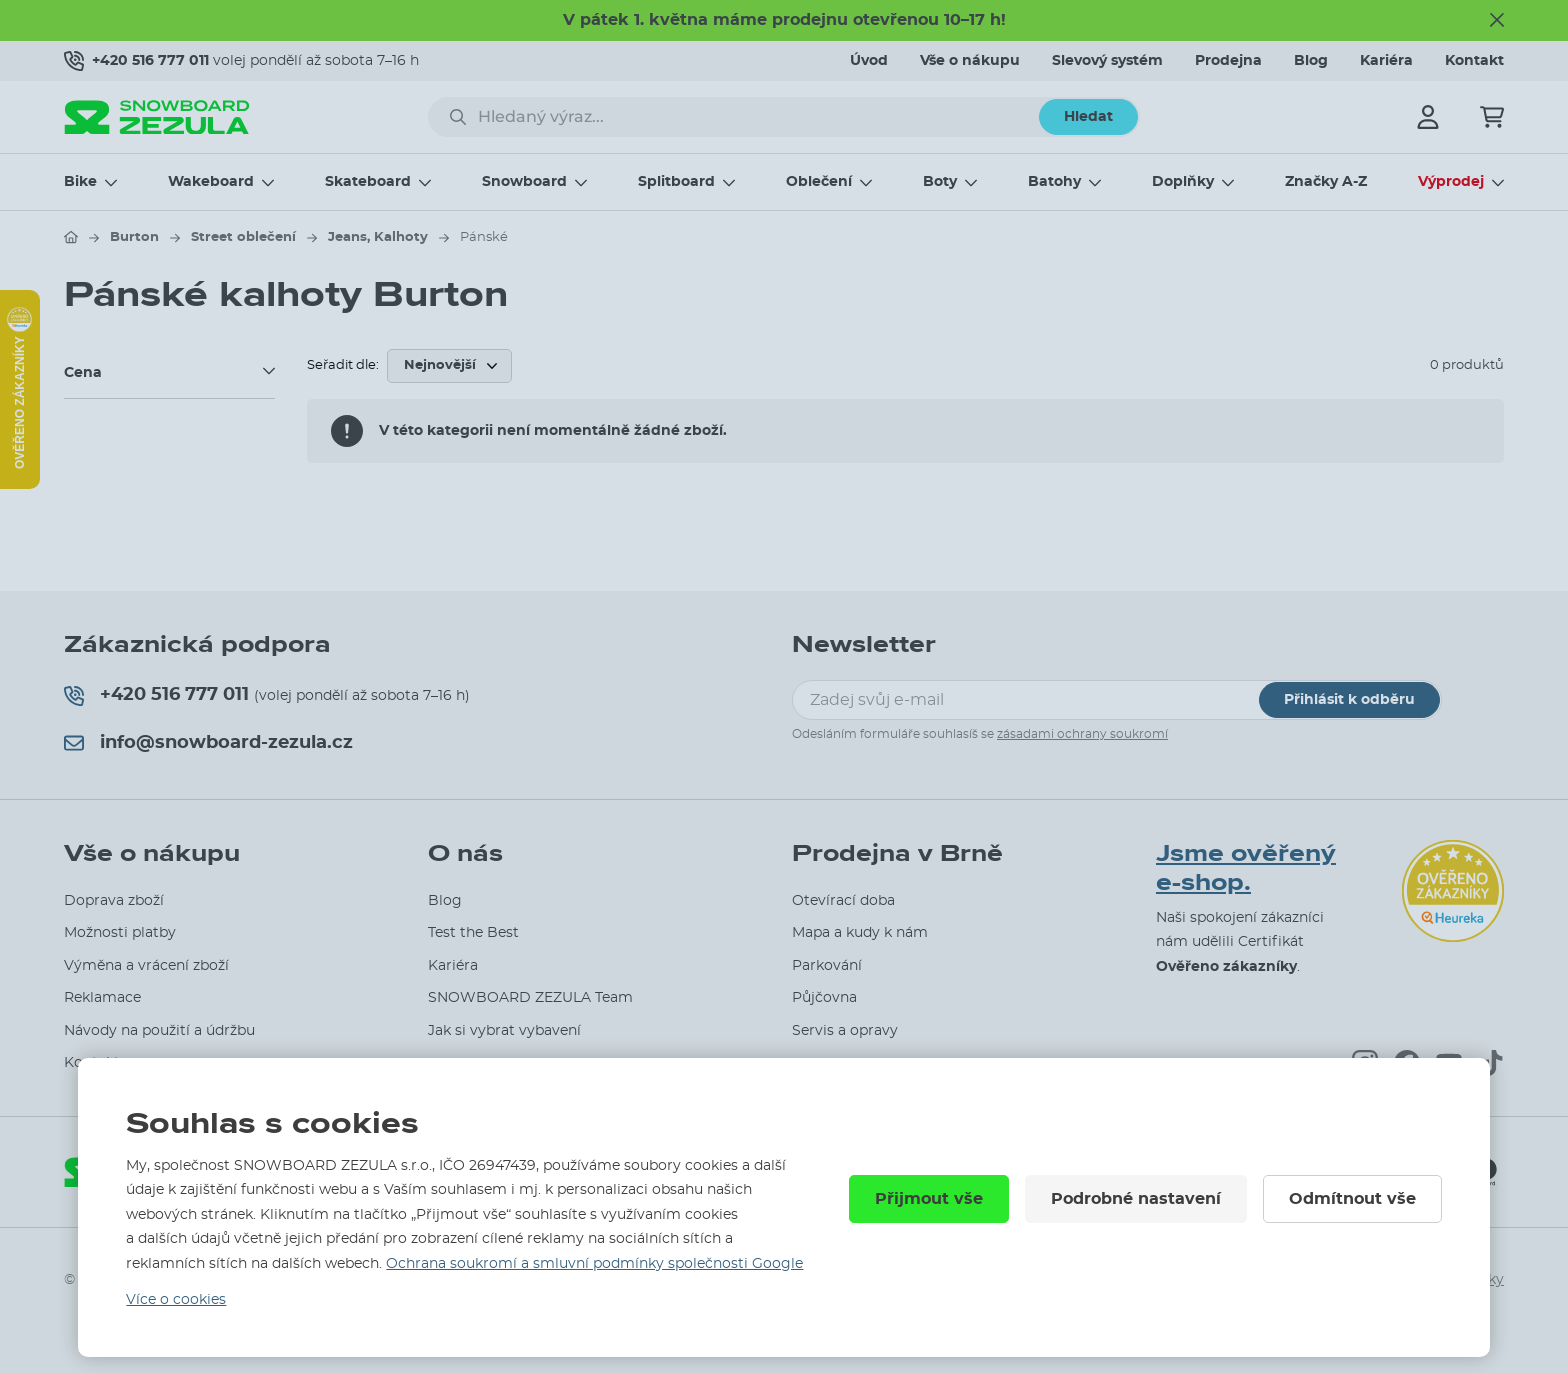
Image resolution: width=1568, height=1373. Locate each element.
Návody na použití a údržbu (159, 1031)
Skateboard (368, 182)
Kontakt (1474, 61)
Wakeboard (211, 182)
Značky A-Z (1326, 182)
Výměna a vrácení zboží (146, 966)
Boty (940, 182)
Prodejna (1228, 61)
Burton (134, 237)
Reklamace (102, 998)
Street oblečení (243, 237)
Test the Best (473, 933)
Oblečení (819, 182)
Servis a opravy (845, 1031)
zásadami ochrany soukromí (1082, 734)
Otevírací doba (843, 901)
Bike (80, 182)
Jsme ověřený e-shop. (1246, 868)
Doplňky (1183, 182)
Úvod (869, 61)
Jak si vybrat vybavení (504, 1031)
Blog (1311, 61)
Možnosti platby (120, 933)
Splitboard (676, 182)
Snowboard (524, 182)
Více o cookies (176, 1300)
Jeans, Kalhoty (378, 237)
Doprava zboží (114, 901)
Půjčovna (824, 998)
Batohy (1054, 182)
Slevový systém (1107, 61)
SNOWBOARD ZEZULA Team (530, 998)
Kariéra (1386, 61)
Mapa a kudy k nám (860, 933)
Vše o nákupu (970, 61)
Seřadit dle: (343, 365)
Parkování (827, 966)
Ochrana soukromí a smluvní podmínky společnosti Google (594, 1264)
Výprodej (1451, 182)
